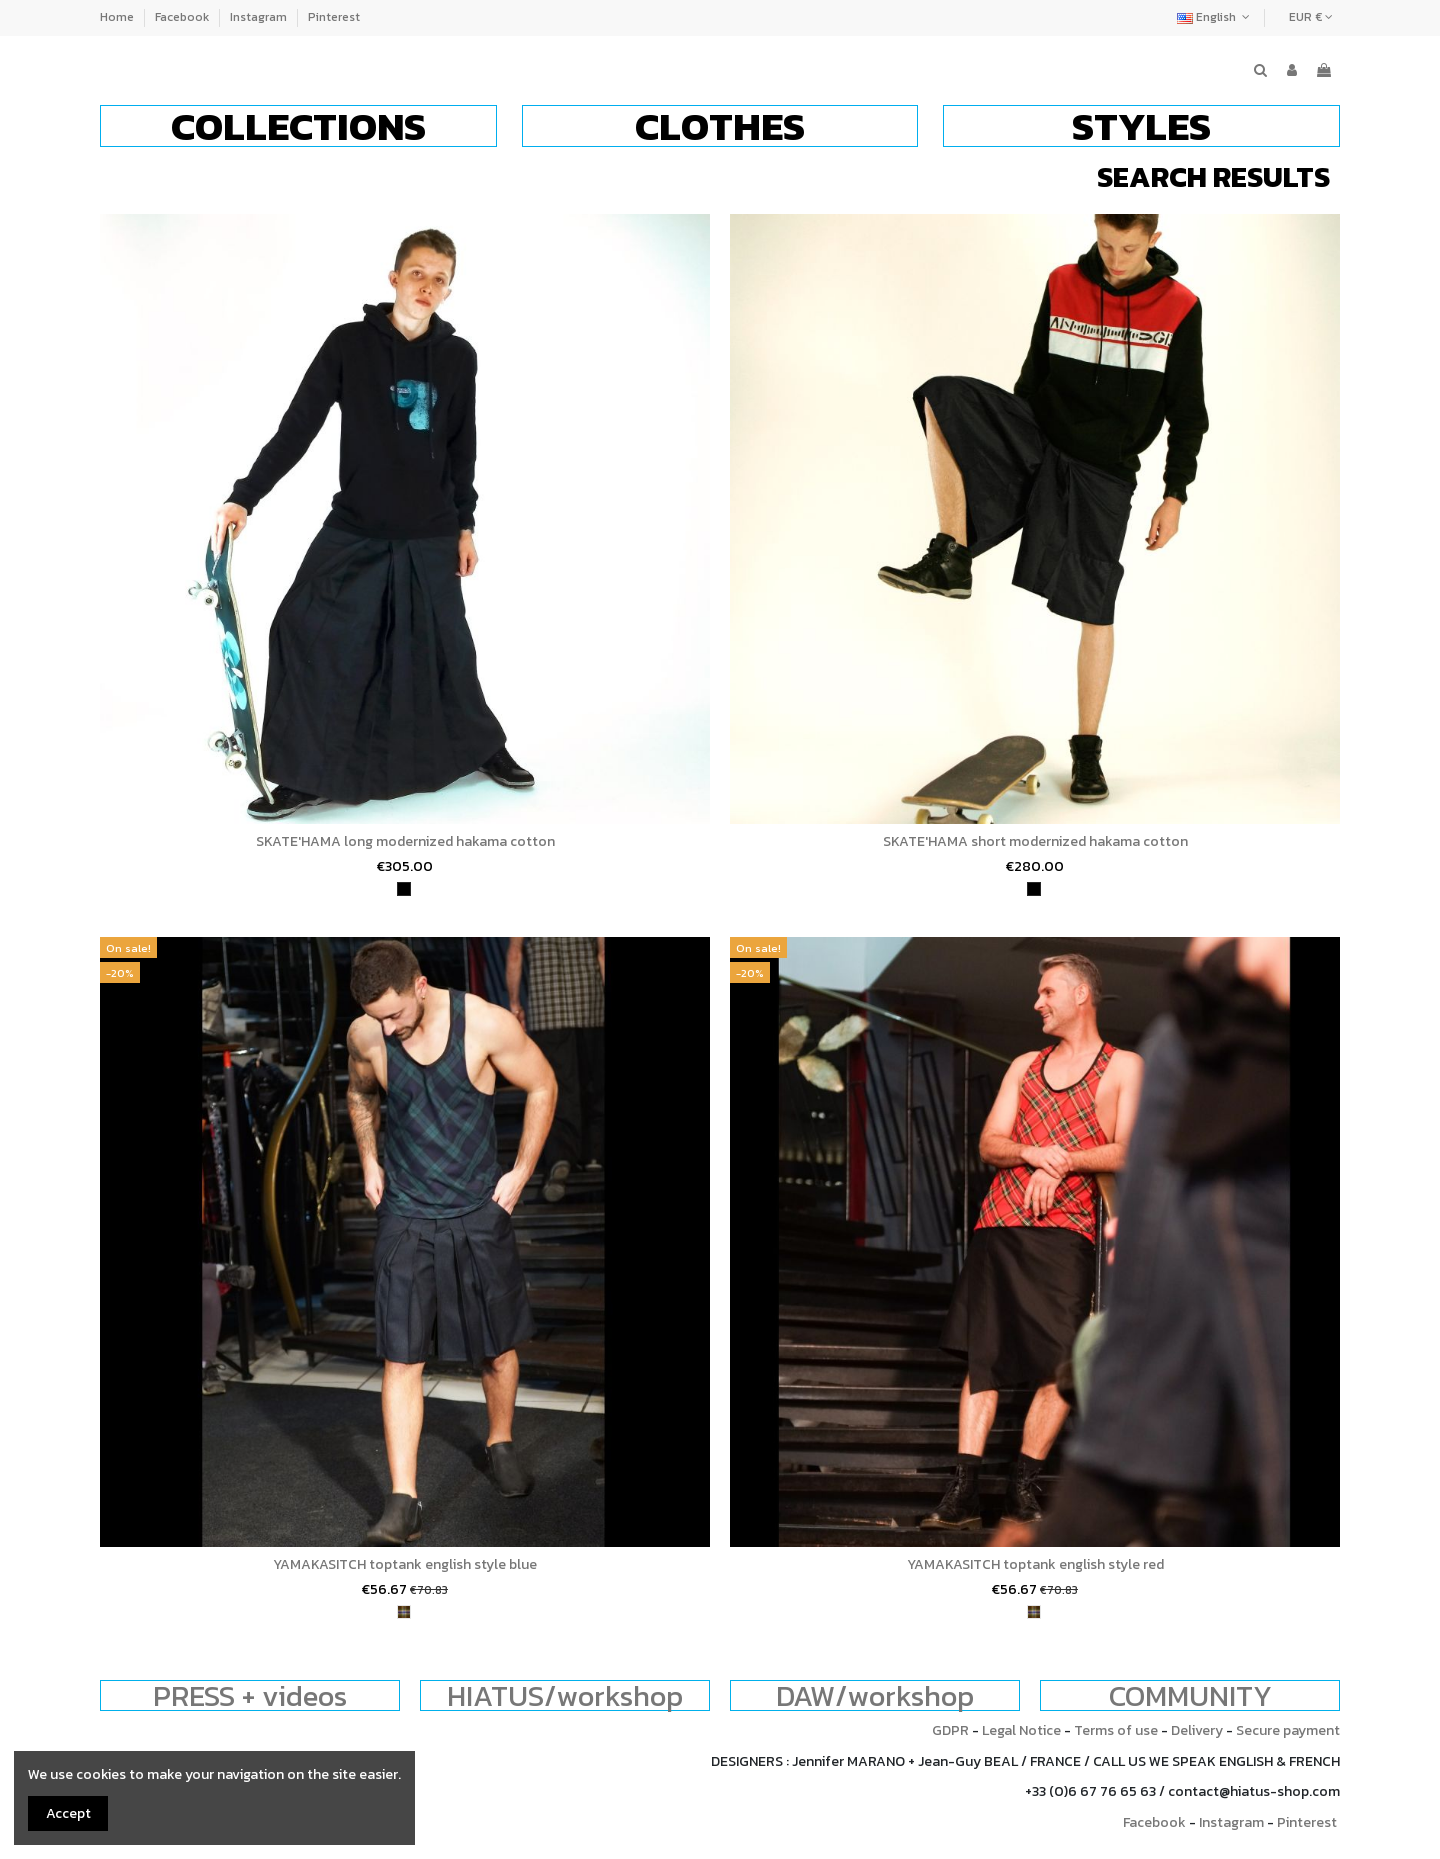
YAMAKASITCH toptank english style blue (405, 1564)
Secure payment (1288, 1730)
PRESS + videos (250, 1695)
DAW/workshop (875, 1695)
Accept (68, 1813)
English (1215, 17)
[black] (404, 889)
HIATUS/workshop (565, 1695)
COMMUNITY (1190, 1695)
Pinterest (334, 17)
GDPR (950, 1730)
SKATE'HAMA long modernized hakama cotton (405, 841)
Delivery (1197, 1730)
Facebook (183, 17)
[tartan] (404, 1612)
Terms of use (1116, 1730)
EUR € (1311, 17)
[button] (298, 126)
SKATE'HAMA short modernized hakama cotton (1035, 841)
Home (118, 17)
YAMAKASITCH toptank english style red (1035, 1564)
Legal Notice (1021, 1730)
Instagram (260, 17)
